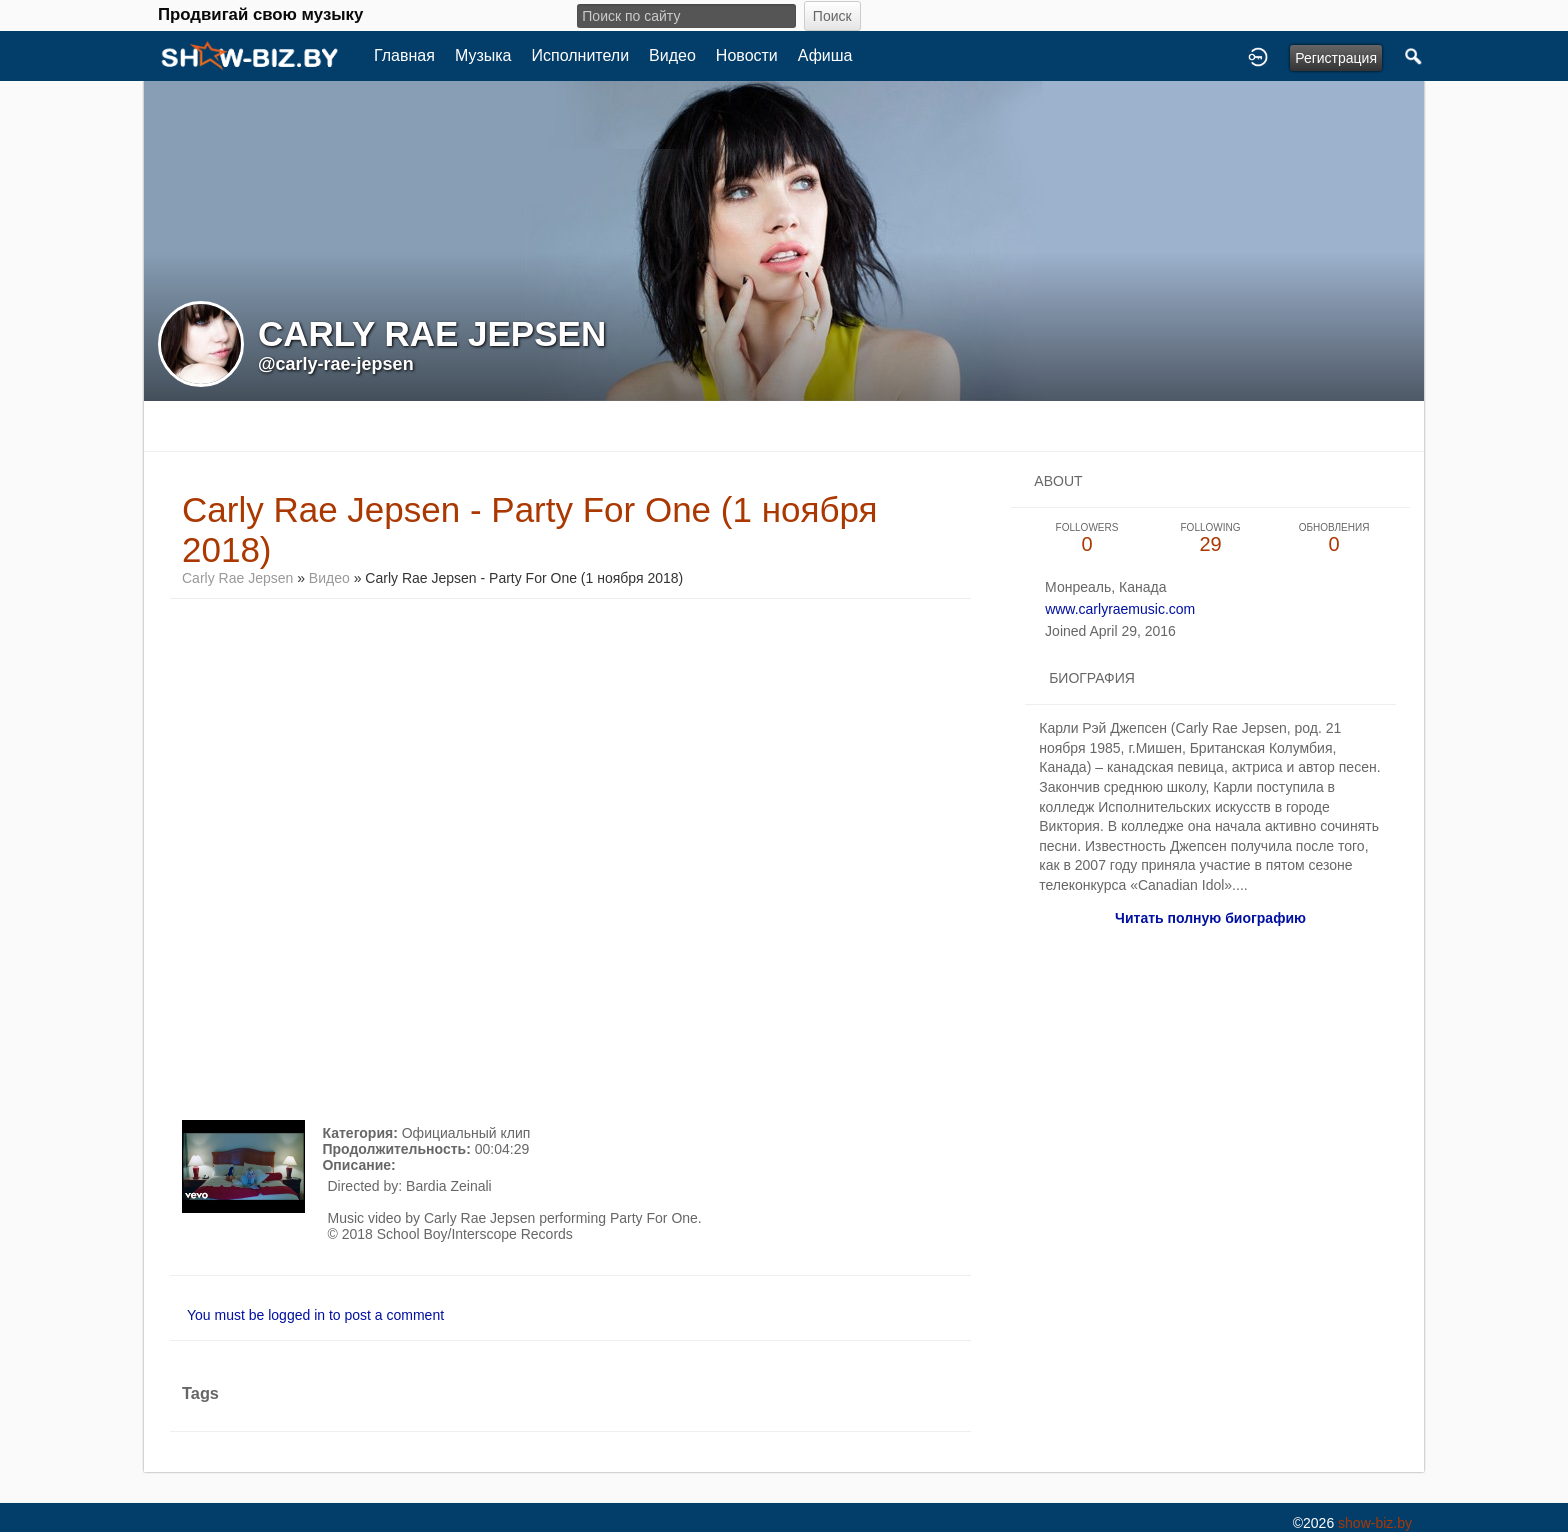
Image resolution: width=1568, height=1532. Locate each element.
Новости (747, 55)
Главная (404, 55)
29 (1211, 538)
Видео (672, 55)
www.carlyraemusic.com (1120, 609)
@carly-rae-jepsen (336, 364)
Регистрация (1336, 58)
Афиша (825, 55)
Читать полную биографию (1210, 918)
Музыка (483, 55)
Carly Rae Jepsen (239, 578)
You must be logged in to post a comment (315, 1315)
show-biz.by (1375, 1523)
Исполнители (581, 55)
